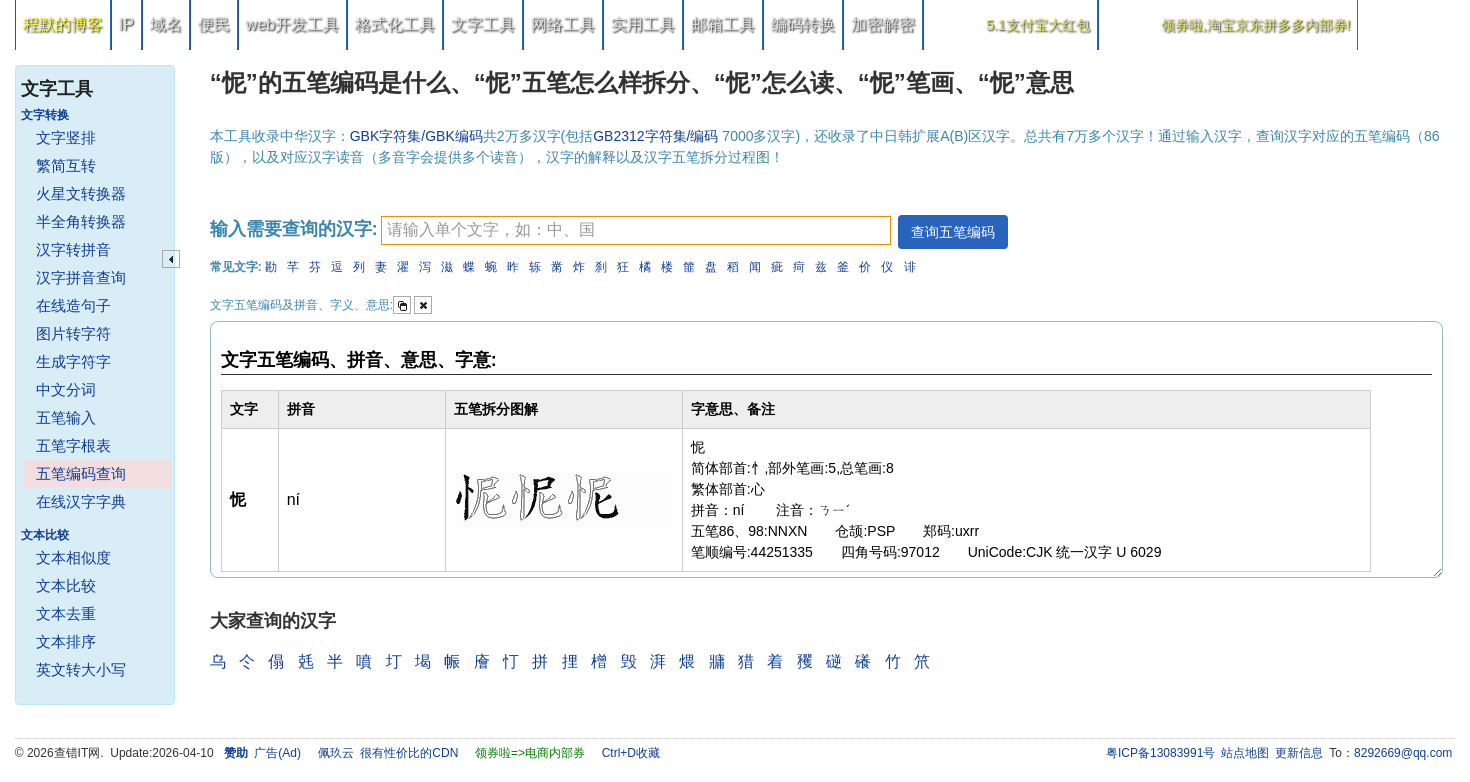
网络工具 (563, 24)
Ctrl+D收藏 (631, 753)
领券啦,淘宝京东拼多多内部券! (1256, 25)
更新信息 (1299, 753)
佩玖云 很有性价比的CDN (388, 753)
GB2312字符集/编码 (657, 136)
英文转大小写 (81, 669)
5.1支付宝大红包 (1037, 25)
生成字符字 (73, 361)
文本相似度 (73, 557)
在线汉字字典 (81, 501)
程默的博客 (63, 24)
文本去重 (66, 613)
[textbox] (636, 230)
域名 (166, 24)
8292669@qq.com (1403, 753)
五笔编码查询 (81, 473)
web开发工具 (292, 24)
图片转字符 (73, 333)
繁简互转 (66, 165)
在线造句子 (73, 305)
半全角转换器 (81, 221)
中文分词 (66, 389)
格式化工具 (395, 24)
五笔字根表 (73, 445)
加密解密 (883, 24)
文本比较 (66, 585)
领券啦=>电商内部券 (530, 753)
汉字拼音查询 (81, 277)
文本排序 (66, 641)
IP (126, 24)
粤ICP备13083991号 (1160, 753)
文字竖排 (66, 137)
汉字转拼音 (73, 249)
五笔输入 (66, 417)
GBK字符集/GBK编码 (416, 136)
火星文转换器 (81, 193)
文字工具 (483, 24)
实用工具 (643, 24)
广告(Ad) (277, 753)
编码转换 (803, 24)
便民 (214, 24)
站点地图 (1245, 753)
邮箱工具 (723, 24)
